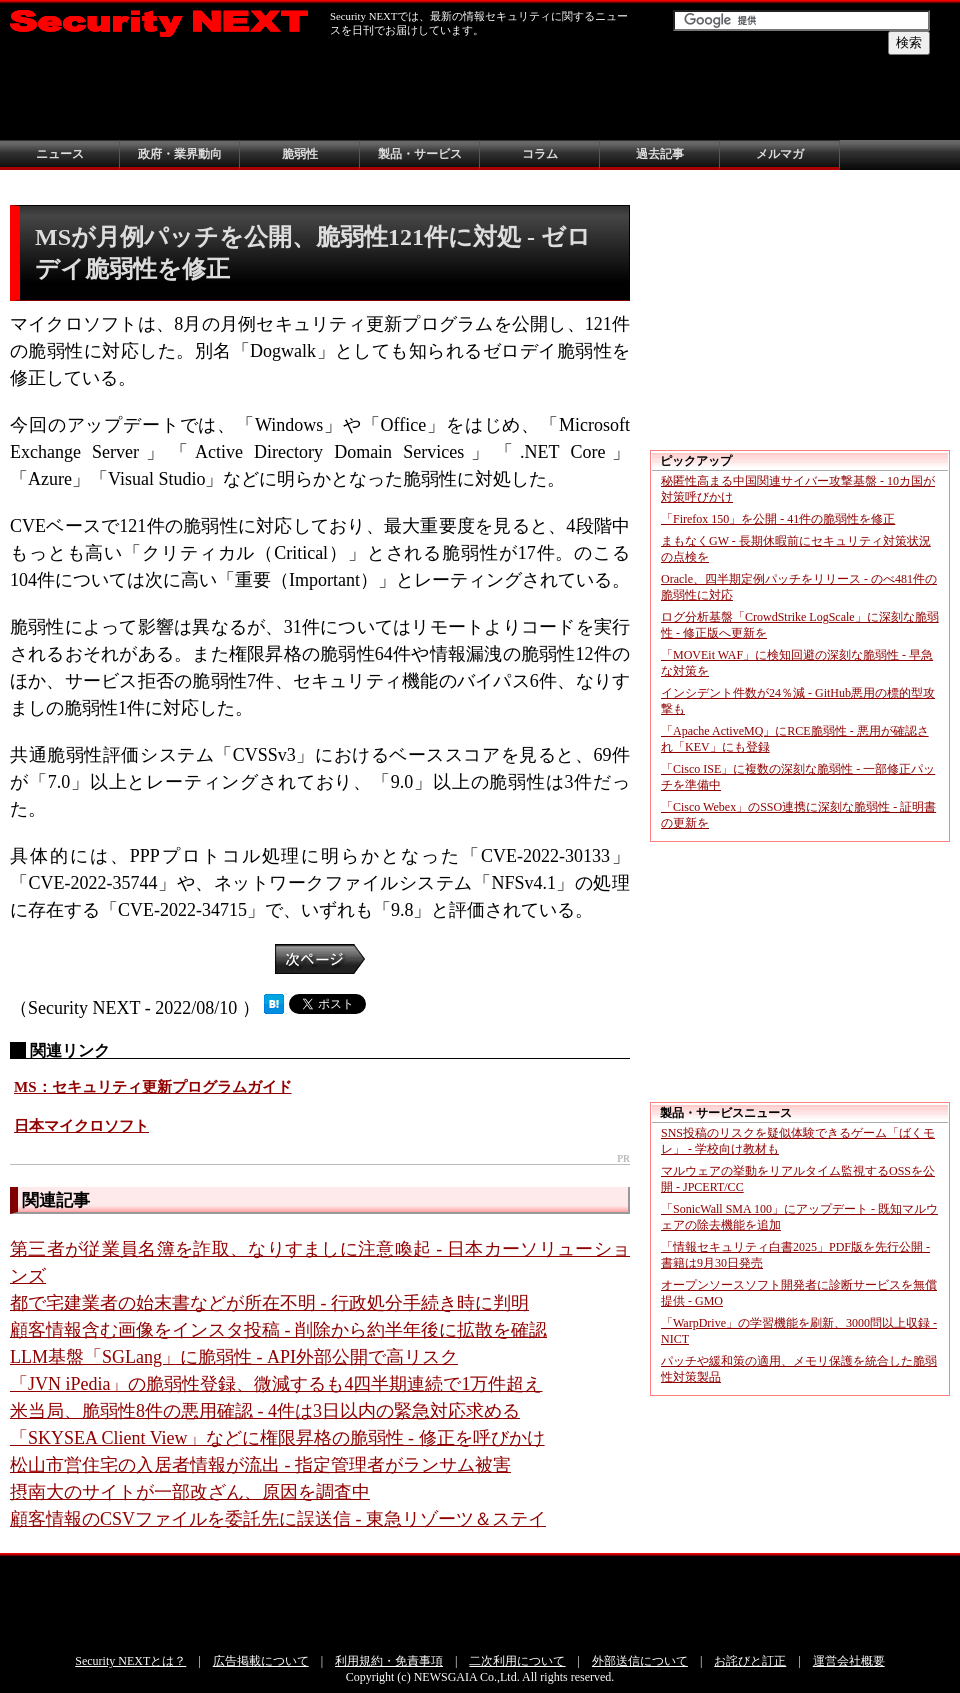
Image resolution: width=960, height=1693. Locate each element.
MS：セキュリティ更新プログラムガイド (153, 1087)
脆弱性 (300, 154)
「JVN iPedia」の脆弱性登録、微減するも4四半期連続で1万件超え (276, 1384)
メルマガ (780, 154)
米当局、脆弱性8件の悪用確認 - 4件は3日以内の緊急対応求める (265, 1411)
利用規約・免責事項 (389, 1661)
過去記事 (660, 154)
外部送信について (640, 1661)
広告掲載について (261, 1661)
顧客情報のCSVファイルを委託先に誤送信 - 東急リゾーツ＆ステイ (278, 1519)
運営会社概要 (849, 1661)
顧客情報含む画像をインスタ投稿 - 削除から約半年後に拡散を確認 (278, 1330)
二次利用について (517, 1661)
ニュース (60, 154)
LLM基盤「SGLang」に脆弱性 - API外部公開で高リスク (234, 1357)
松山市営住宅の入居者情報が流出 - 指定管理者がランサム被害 (260, 1465)
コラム (540, 154)
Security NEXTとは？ (130, 1661)
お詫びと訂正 (750, 1661)
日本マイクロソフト (81, 1126)
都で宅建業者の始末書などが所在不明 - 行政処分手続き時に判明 (269, 1303)
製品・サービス (420, 154)
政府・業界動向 (180, 154)
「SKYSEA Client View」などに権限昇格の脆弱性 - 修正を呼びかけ (277, 1438)
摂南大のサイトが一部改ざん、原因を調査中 (190, 1492)
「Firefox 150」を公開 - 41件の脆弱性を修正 (778, 519)
